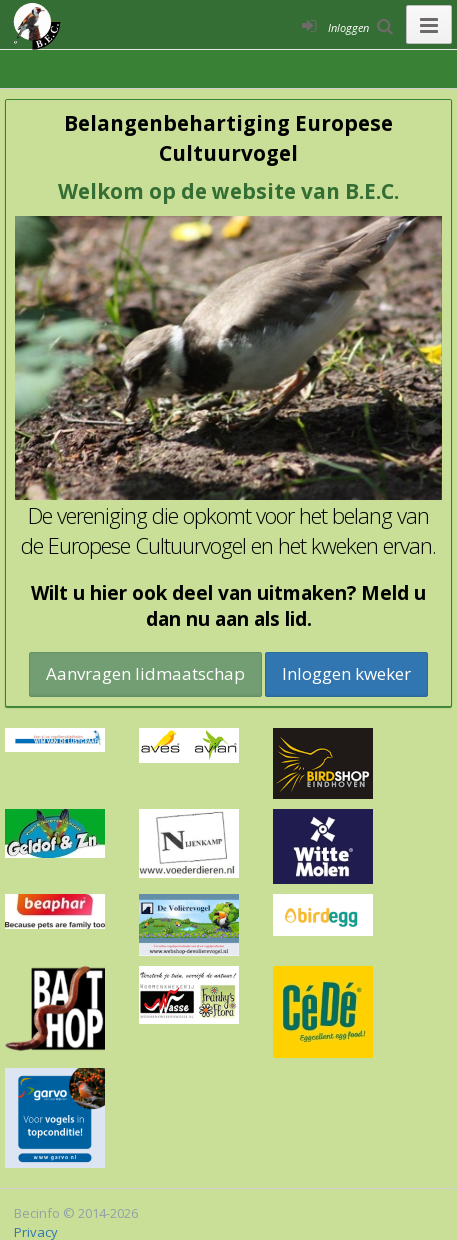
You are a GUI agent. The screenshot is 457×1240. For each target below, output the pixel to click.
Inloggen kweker (346, 673)
